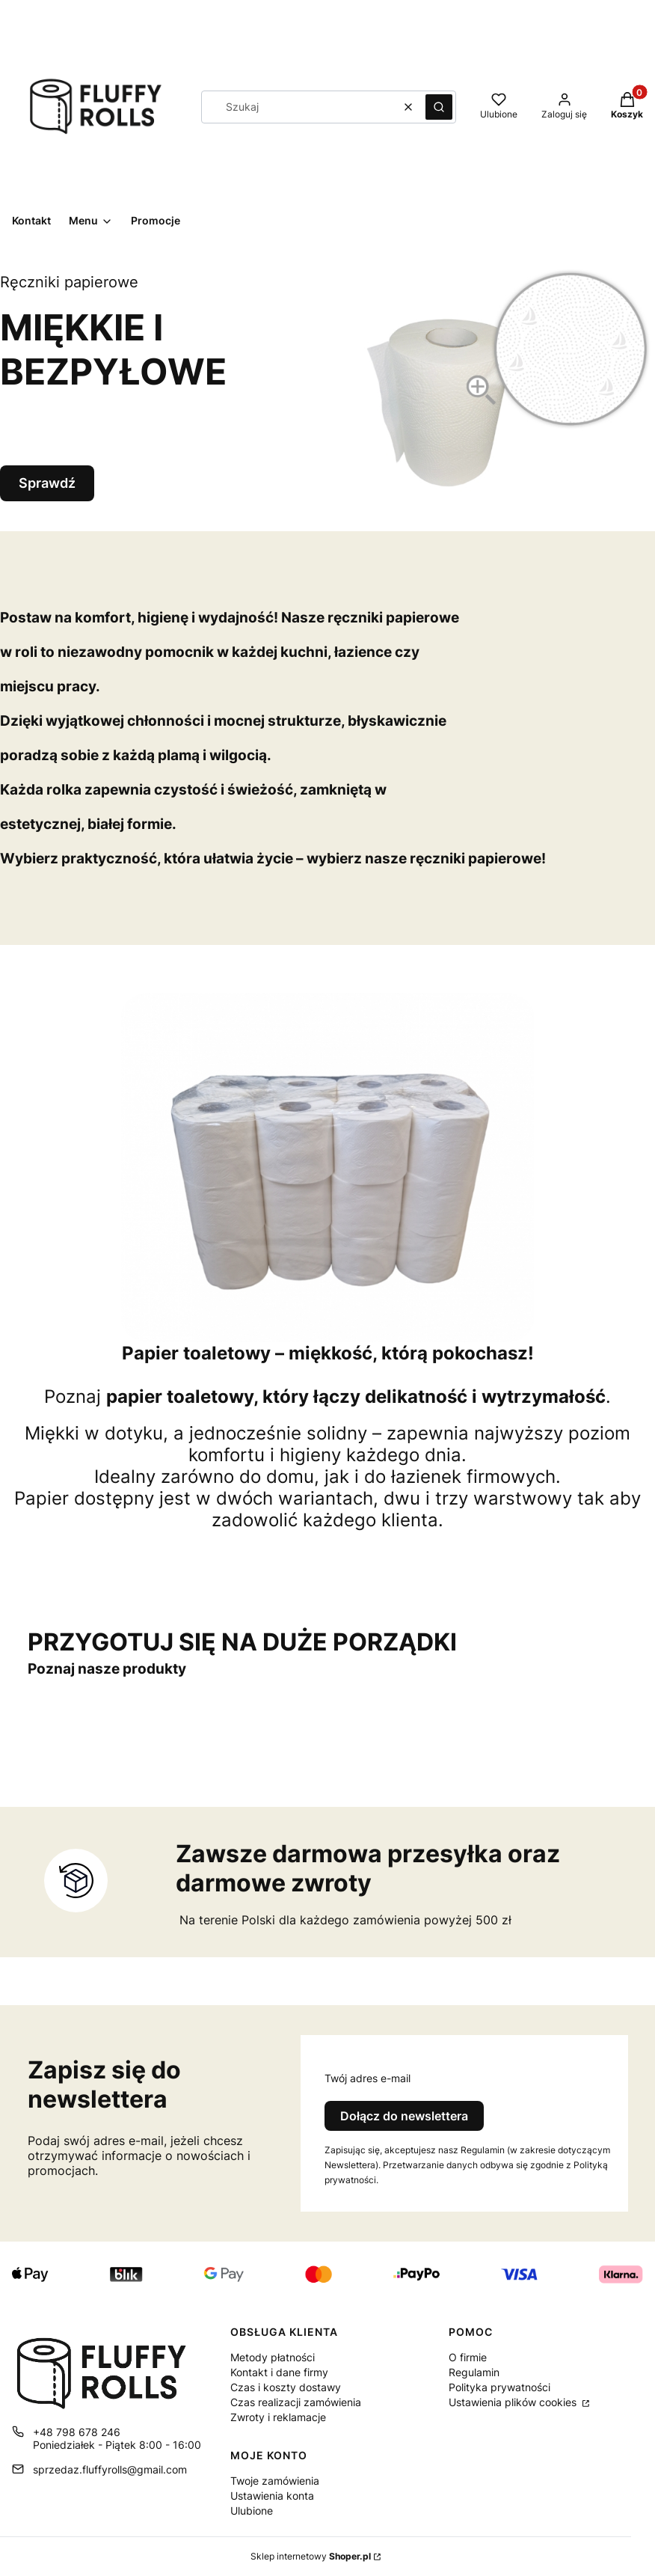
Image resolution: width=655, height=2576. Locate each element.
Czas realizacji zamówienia (295, 2402)
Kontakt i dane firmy (279, 2372)
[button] (438, 107)
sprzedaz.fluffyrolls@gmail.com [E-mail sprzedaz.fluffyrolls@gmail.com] (110, 2469)
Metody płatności (272, 2357)
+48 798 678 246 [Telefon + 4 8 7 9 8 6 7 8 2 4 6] (76, 2432)
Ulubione (251, 2510)
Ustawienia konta (272, 2495)
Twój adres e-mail (367, 2078)
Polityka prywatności (499, 2387)
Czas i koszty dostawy (285, 2387)
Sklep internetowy (310, 2556)
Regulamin (474, 2372)
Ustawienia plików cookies (514, 2402)
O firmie (468, 2357)
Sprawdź (47, 485)
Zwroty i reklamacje (278, 2417)
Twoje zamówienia (274, 2480)
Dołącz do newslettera (404, 2115)
